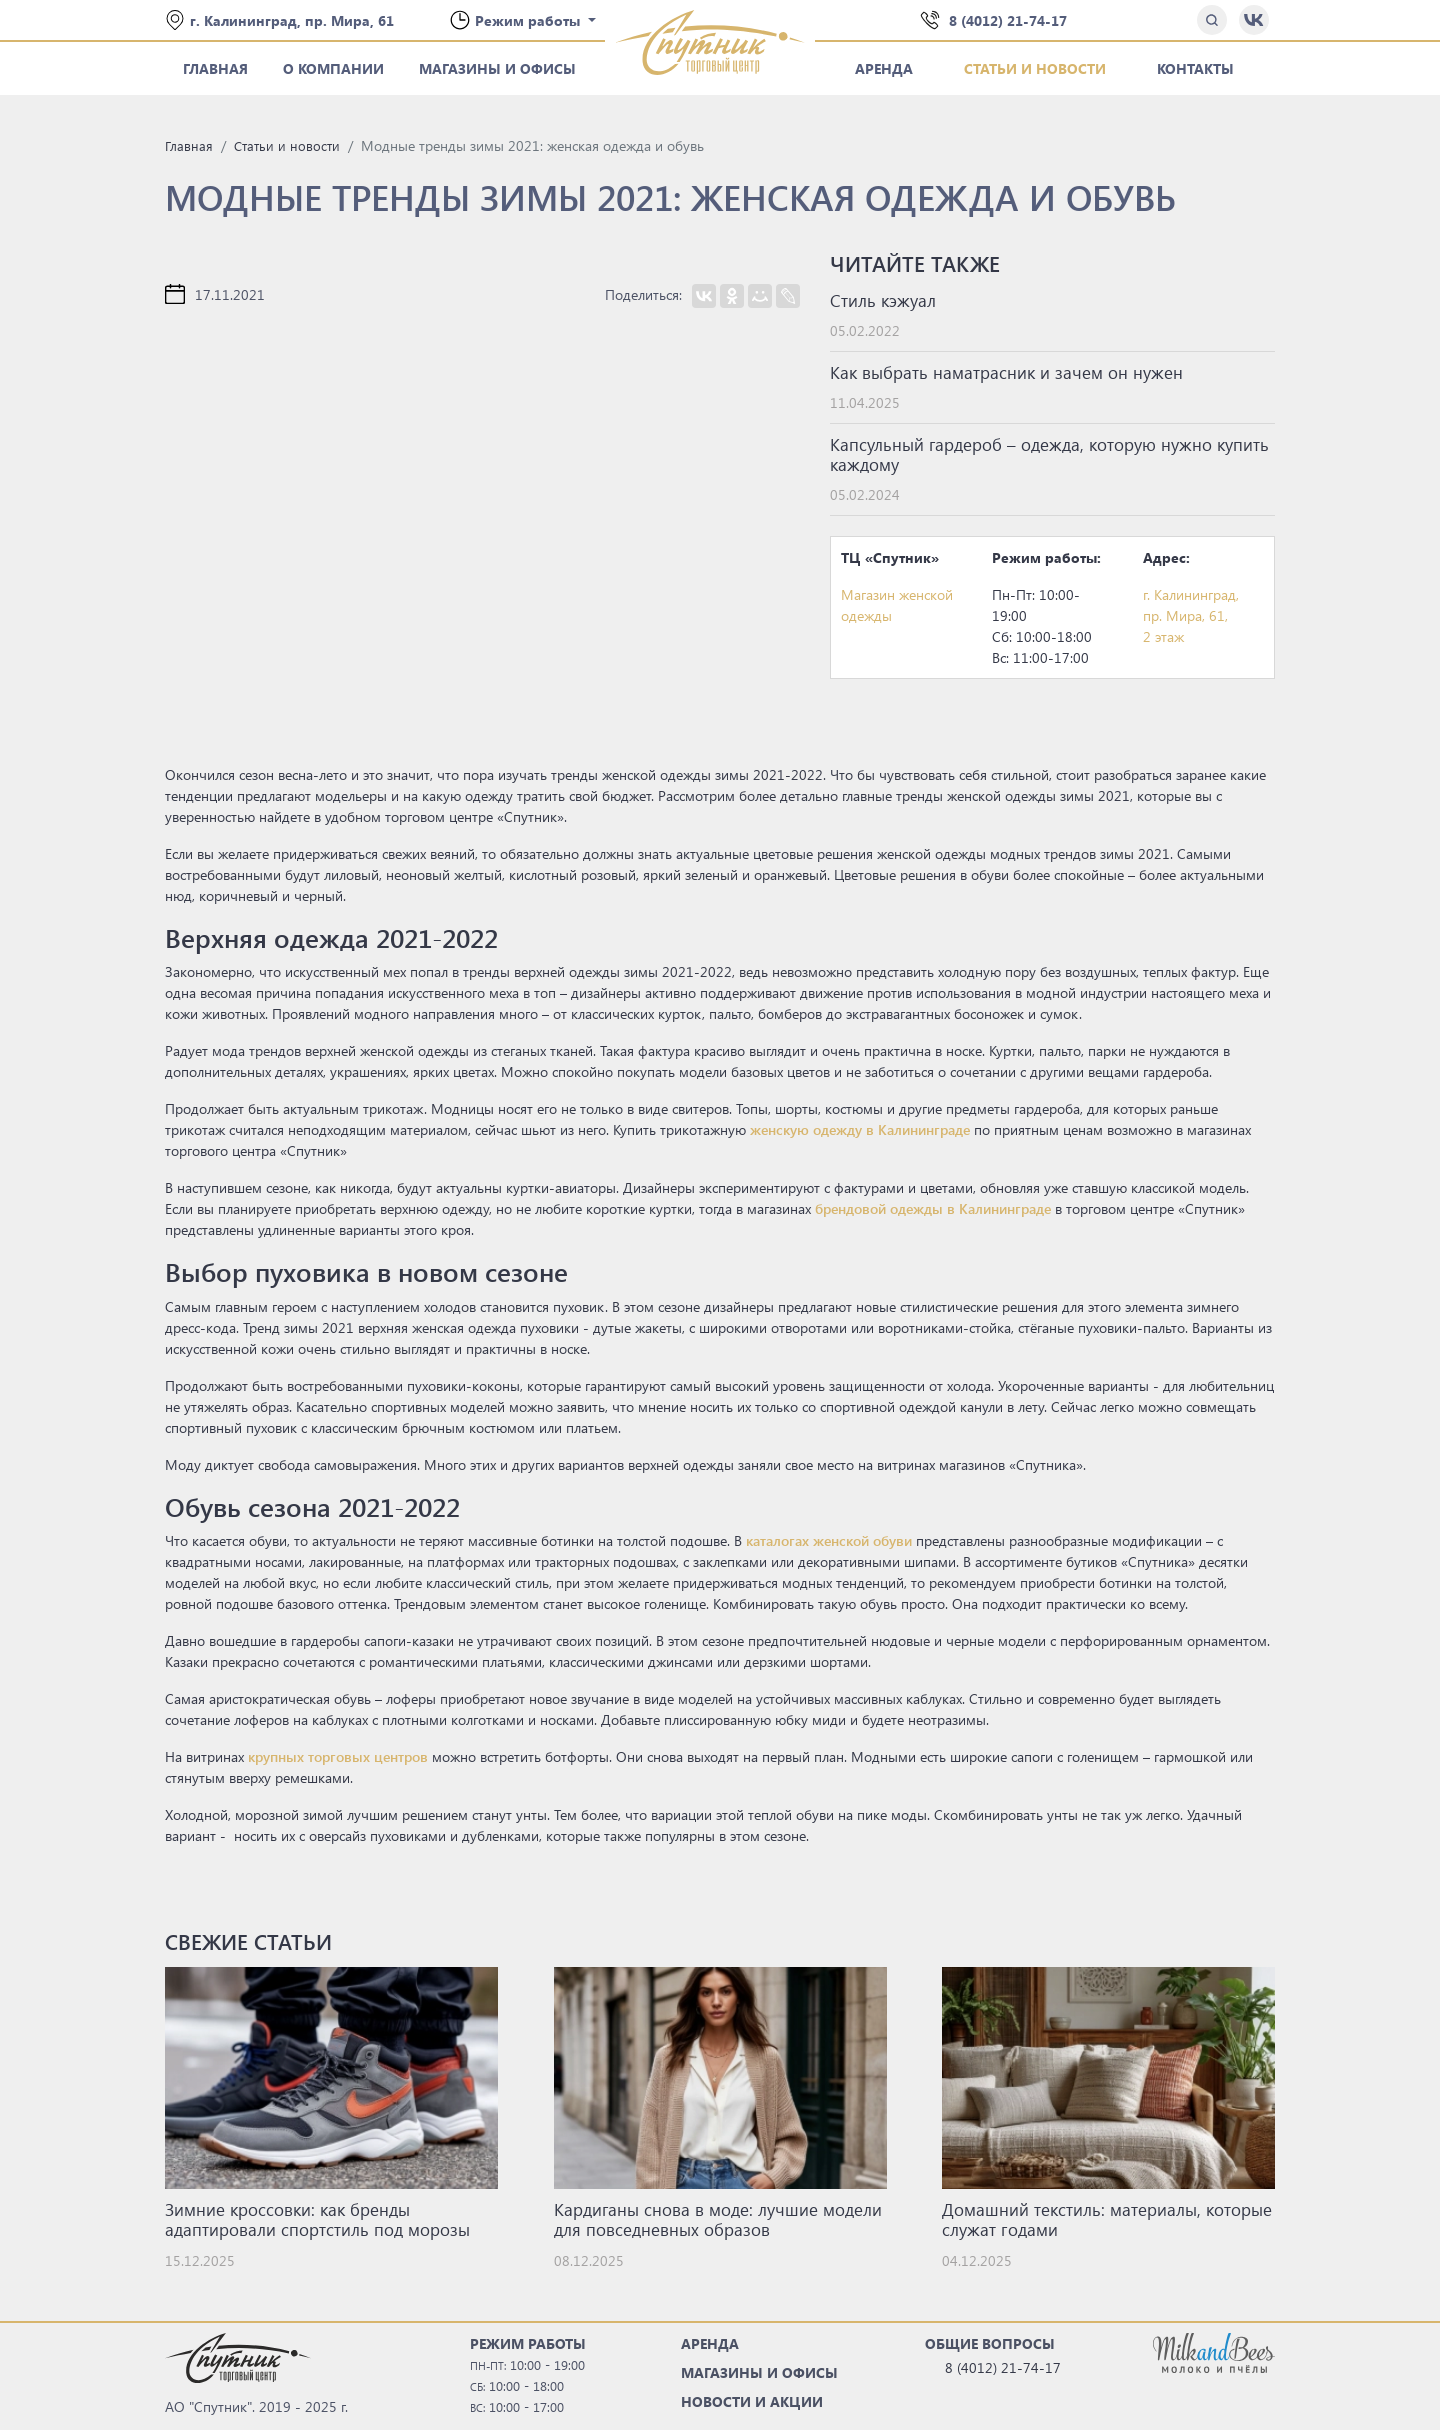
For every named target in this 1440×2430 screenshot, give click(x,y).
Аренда (884, 68)
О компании (333, 68)
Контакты (1195, 68)
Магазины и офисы (497, 68)
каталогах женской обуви (829, 1540)
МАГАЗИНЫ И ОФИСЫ (759, 2372)
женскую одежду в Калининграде (860, 1129)
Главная (215, 68)
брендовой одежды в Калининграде (933, 1208)
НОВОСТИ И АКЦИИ (752, 2401)
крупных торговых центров (338, 1756)
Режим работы (529, 20)
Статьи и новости (1035, 68)
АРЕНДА (710, 2343)
